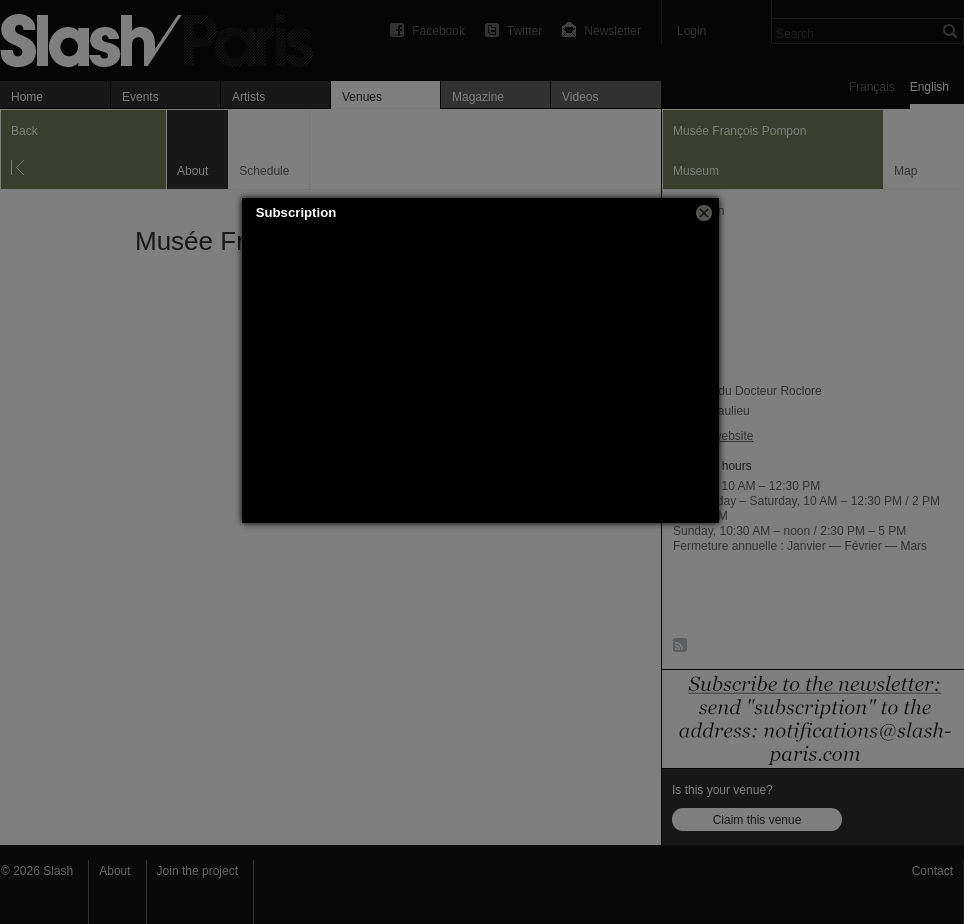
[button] (704, 213)
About (114, 871)
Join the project (197, 871)
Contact (932, 871)
